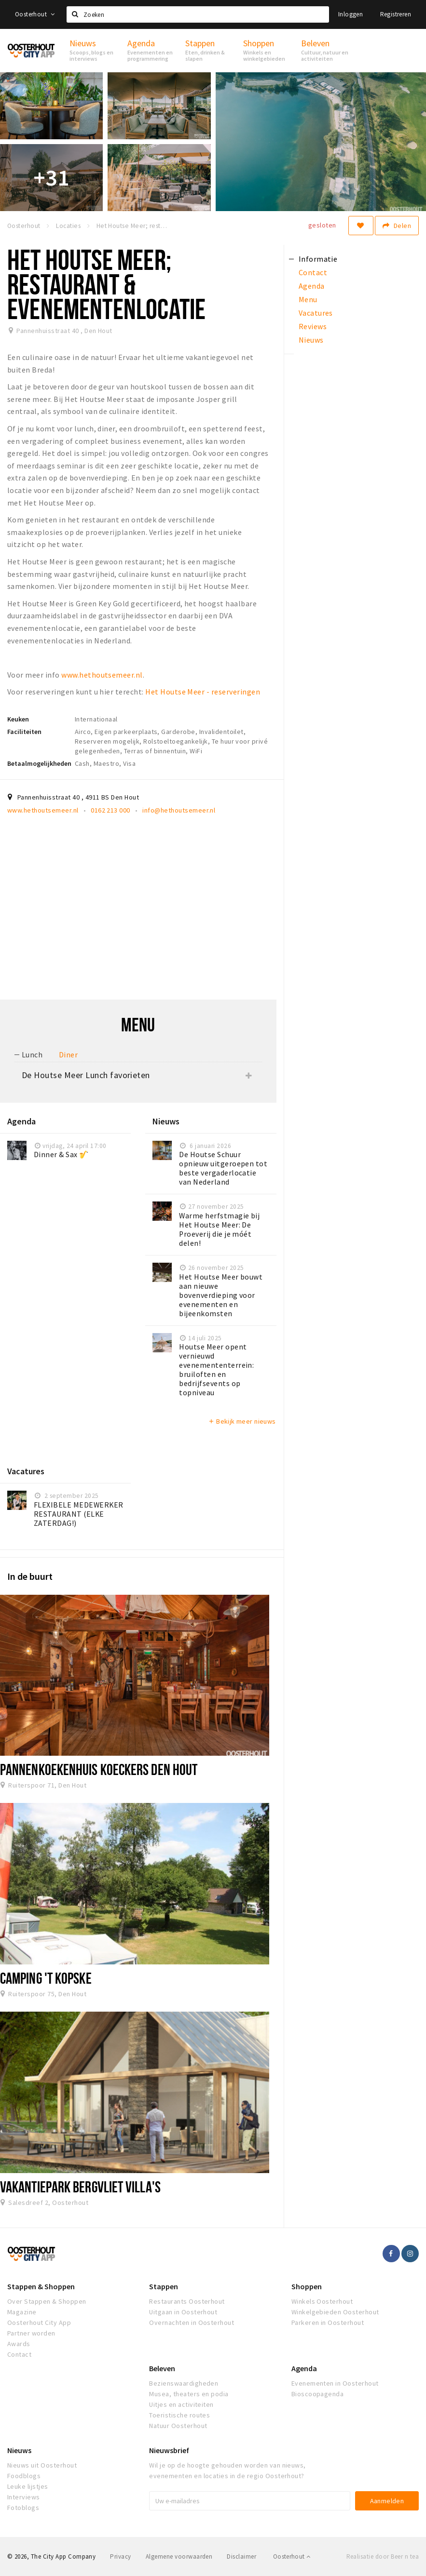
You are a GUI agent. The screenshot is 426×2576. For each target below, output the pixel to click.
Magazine (22, 2312)
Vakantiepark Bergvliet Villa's (80, 2186)
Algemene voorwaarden (179, 2556)
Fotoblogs (23, 2507)
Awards (18, 2343)
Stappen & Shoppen (41, 2286)
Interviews (23, 2497)
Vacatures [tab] (316, 313)
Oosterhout (35, 14)
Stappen (163, 2286)
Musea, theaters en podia (189, 2393)
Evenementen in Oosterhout (335, 2383)
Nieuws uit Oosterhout (42, 2465)
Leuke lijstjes (27, 2486)
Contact (19, 2354)
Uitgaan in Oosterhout (183, 2312)
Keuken (18, 719)
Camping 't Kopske (46, 1978)
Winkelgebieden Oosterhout (335, 2312)
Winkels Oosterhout (322, 2301)
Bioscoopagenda (317, 2393)
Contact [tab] (313, 272)
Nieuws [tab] (311, 340)
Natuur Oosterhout (178, 2425)
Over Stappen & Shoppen (46, 2301)
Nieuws (19, 2450)
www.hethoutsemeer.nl (102, 675)
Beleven (162, 2368)
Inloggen (350, 14)
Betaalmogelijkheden (39, 763)
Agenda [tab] (312, 286)
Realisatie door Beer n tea (382, 2556)
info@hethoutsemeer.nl (178, 810)
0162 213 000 (110, 810)
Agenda (304, 2368)
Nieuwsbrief (169, 2450)
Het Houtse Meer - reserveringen (202, 691)
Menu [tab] (308, 299)
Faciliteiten (24, 731)
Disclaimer (241, 2556)
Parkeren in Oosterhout (327, 2322)
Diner (68, 1054)
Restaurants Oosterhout (187, 2301)
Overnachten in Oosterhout (191, 2322)
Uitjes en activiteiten (181, 2404)
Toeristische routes (179, 2415)
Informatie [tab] (318, 259)
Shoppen (306, 2286)
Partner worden (31, 2333)
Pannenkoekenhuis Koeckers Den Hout (98, 1769)
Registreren (395, 14)
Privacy (120, 2556)
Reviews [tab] (313, 326)
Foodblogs (24, 2475)
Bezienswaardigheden (183, 2383)
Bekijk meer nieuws (242, 1421)
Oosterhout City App (39, 2322)
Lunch (32, 1054)
